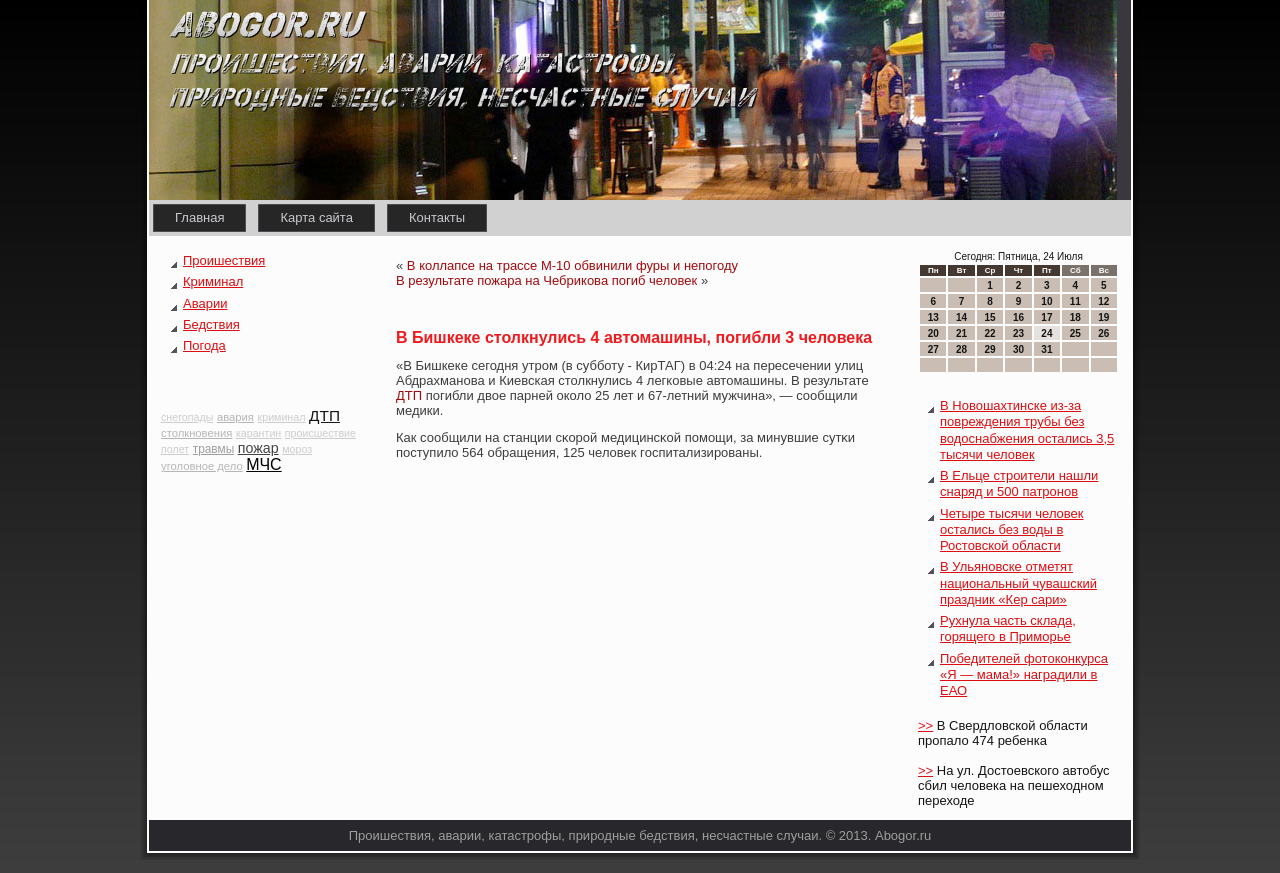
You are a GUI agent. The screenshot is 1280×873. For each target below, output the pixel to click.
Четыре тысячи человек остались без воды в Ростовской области (1012, 530)
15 (989, 317)
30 (1018, 349)
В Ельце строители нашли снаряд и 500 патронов (1019, 483)
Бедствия (211, 324)
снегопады (187, 417)
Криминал (213, 281)
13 (933, 317)
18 (1075, 317)
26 (1103, 333)
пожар (258, 448)
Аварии (205, 303)
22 (989, 333)
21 (961, 333)
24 (1046, 333)
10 (1046, 301)
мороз (297, 449)
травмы (213, 449)
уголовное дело (202, 466)
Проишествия (224, 260)
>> (925, 725)
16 (1018, 317)
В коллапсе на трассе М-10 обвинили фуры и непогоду (572, 265)
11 (1075, 301)
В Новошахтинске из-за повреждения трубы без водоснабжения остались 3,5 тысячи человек (1027, 430)
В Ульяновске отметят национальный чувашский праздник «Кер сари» (1018, 583)
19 (1103, 317)
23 (1018, 333)
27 (933, 349)
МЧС (263, 464)
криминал (282, 417)
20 (933, 333)
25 (1075, 333)
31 (1046, 349)
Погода (204, 345)
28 (961, 349)
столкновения (196, 433)
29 (989, 349)
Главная (199, 217)
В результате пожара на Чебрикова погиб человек (546, 280)
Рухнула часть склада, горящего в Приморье (1008, 628)
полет (175, 449)
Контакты (437, 217)
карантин (258, 433)
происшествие (320, 433)
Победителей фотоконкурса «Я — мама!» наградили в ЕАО (1024, 675)
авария (235, 417)
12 (1103, 301)
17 (1046, 317)
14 (961, 317)
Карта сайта (316, 217)
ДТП (324, 415)
